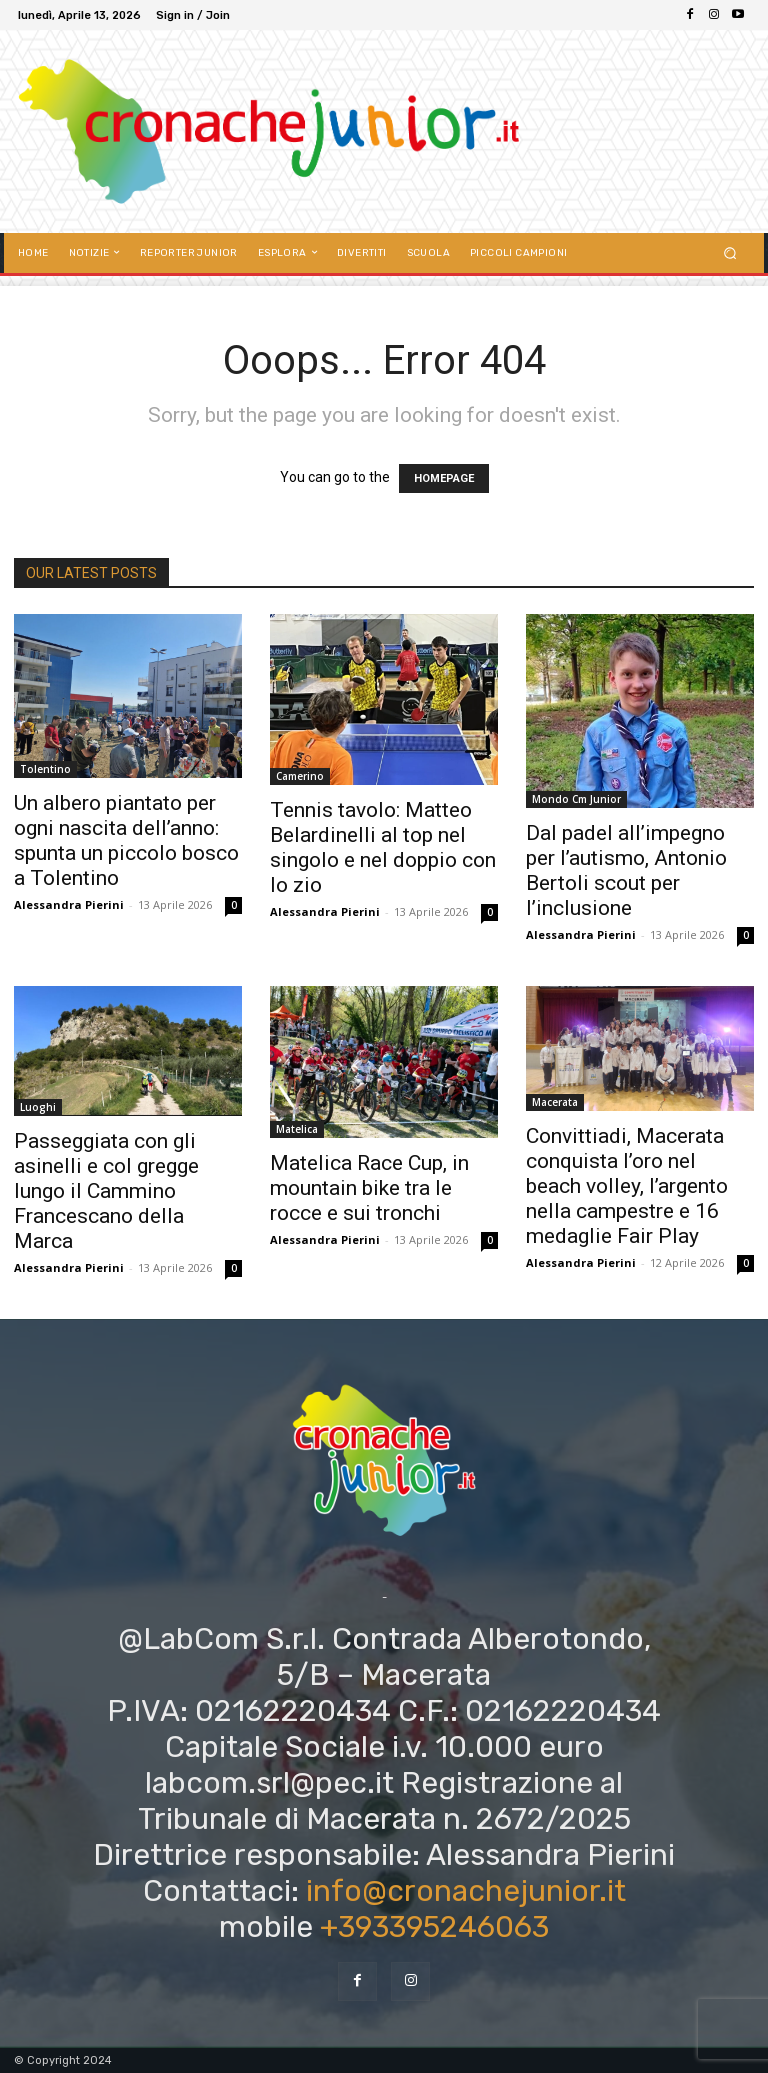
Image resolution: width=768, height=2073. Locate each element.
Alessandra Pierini (69, 904)
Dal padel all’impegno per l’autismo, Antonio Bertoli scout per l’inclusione (626, 870)
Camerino (300, 776)
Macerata (555, 1102)
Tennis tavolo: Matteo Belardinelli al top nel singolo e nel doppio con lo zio (383, 847)
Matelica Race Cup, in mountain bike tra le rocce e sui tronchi (369, 1188)
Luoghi (38, 1107)
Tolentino (45, 769)
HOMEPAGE (444, 478)
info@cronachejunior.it (466, 1891)
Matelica (297, 1129)
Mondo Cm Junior (576, 799)
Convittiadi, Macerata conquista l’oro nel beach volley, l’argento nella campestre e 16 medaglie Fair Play (627, 1186)
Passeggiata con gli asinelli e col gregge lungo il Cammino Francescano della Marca (106, 1191)
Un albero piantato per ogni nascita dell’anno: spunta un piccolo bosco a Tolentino (126, 840)
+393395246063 (434, 1927)
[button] (730, 252)
